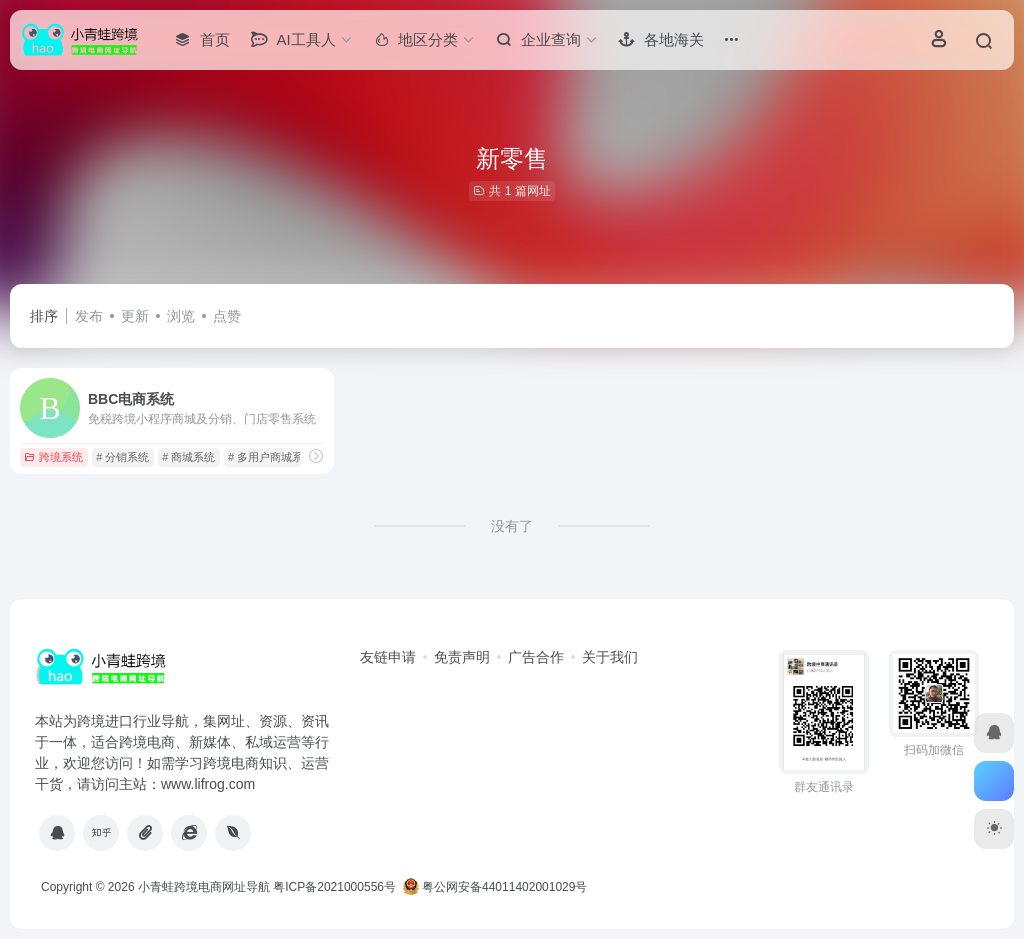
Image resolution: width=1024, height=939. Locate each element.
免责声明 (462, 657)
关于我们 (610, 657)
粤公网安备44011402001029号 (495, 887)
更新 (135, 316)
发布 (89, 316)
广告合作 (536, 657)
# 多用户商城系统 (271, 457)
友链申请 (388, 657)
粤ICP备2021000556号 (334, 887)
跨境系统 (53, 457)
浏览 (181, 316)
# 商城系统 (188, 457)
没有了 (512, 526)
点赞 (227, 316)
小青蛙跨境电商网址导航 (204, 887)
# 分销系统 (122, 457)
